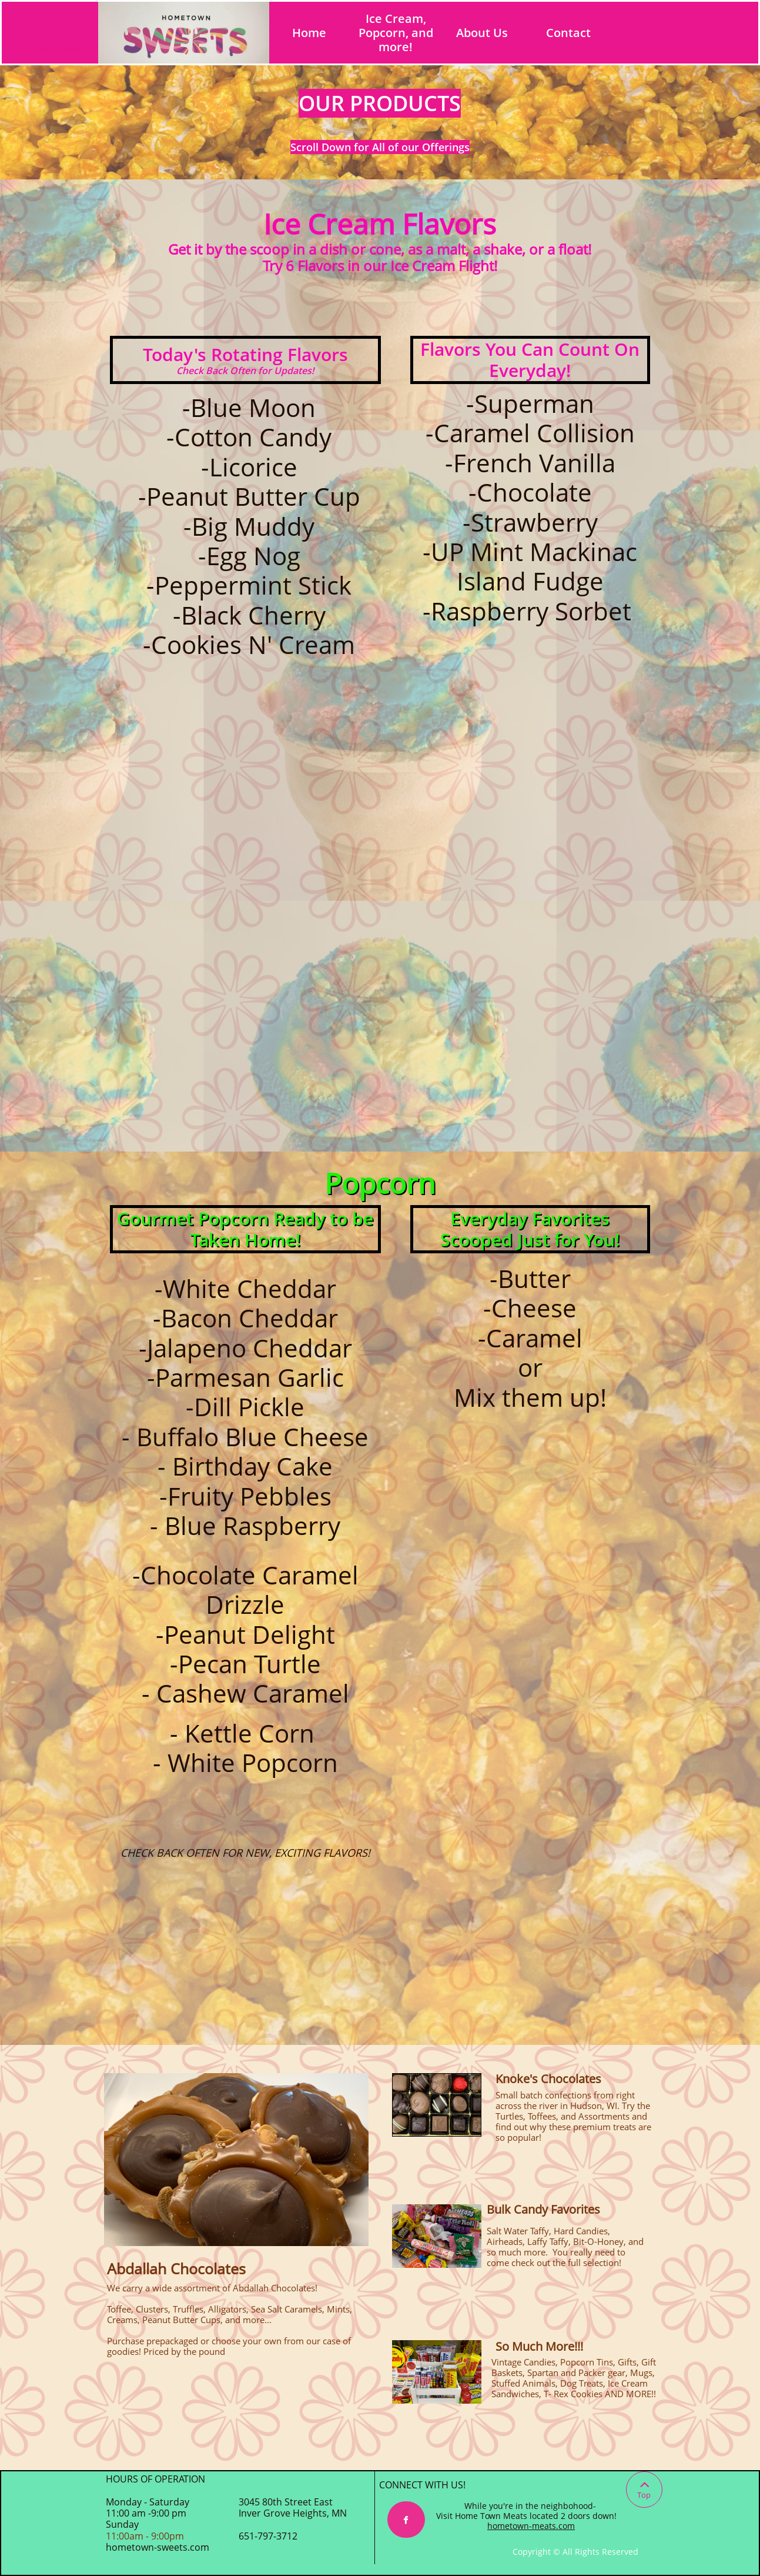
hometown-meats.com (531, 2525)
